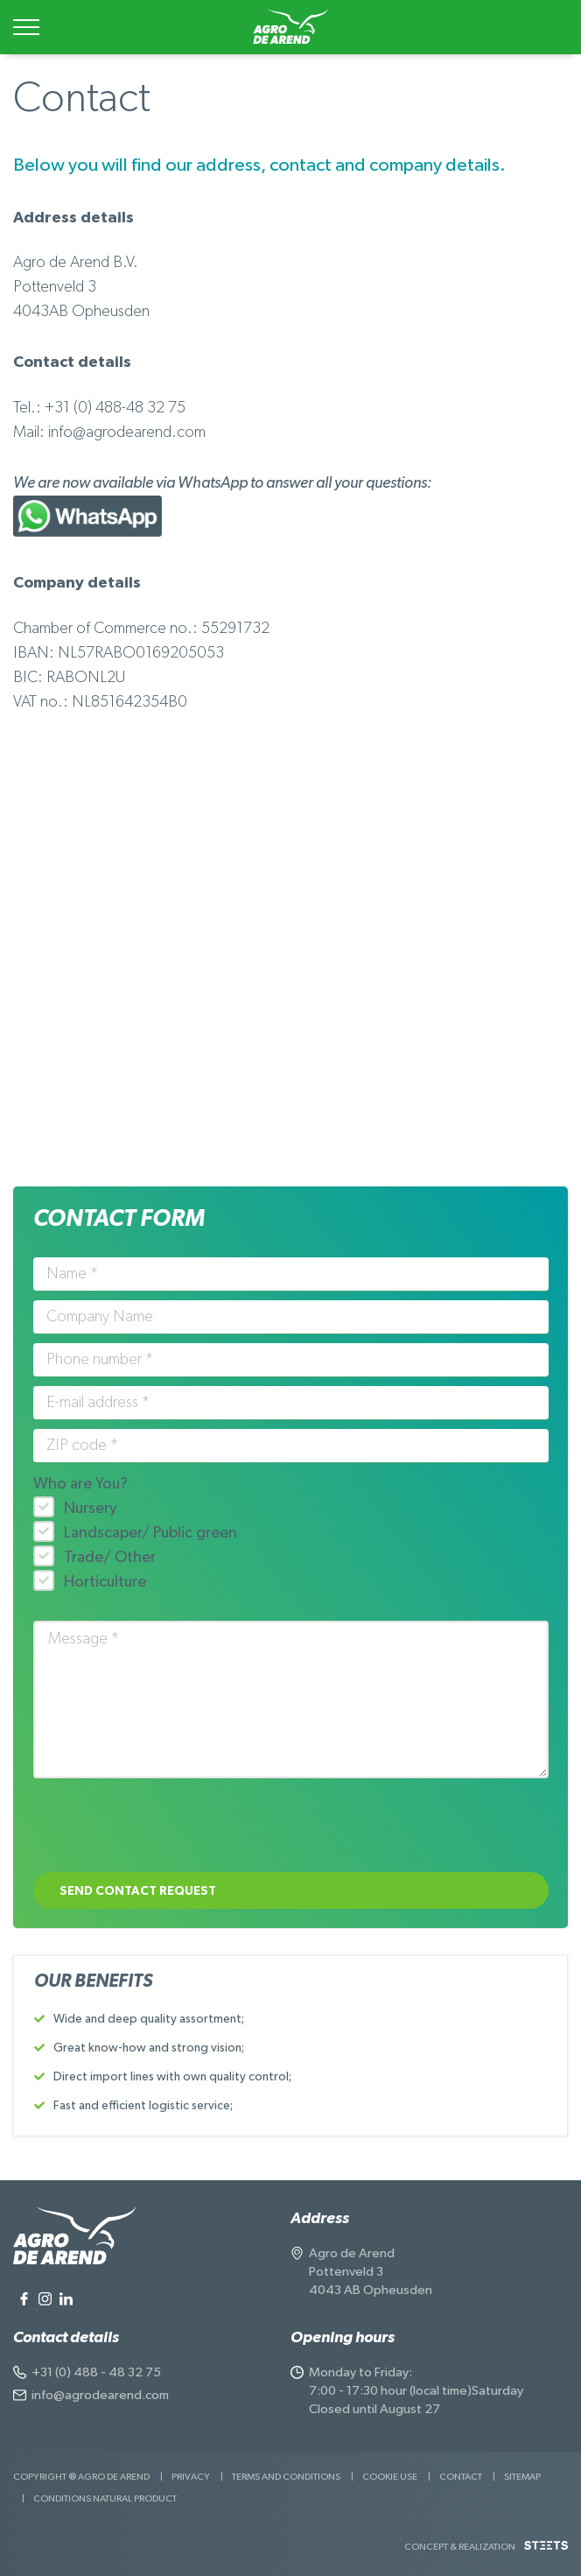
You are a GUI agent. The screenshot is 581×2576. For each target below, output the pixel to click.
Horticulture (105, 1582)
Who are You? (80, 1484)
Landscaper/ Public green (150, 1533)
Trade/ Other (110, 1558)
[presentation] (166, 1829)
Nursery (90, 1509)
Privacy (191, 2476)
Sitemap (522, 2476)
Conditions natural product (105, 2498)
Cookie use (389, 2476)
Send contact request (138, 1891)
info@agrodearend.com (100, 2395)
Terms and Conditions (286, 2476)
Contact (460, 2476)
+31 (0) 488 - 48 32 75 (96, 2372)
